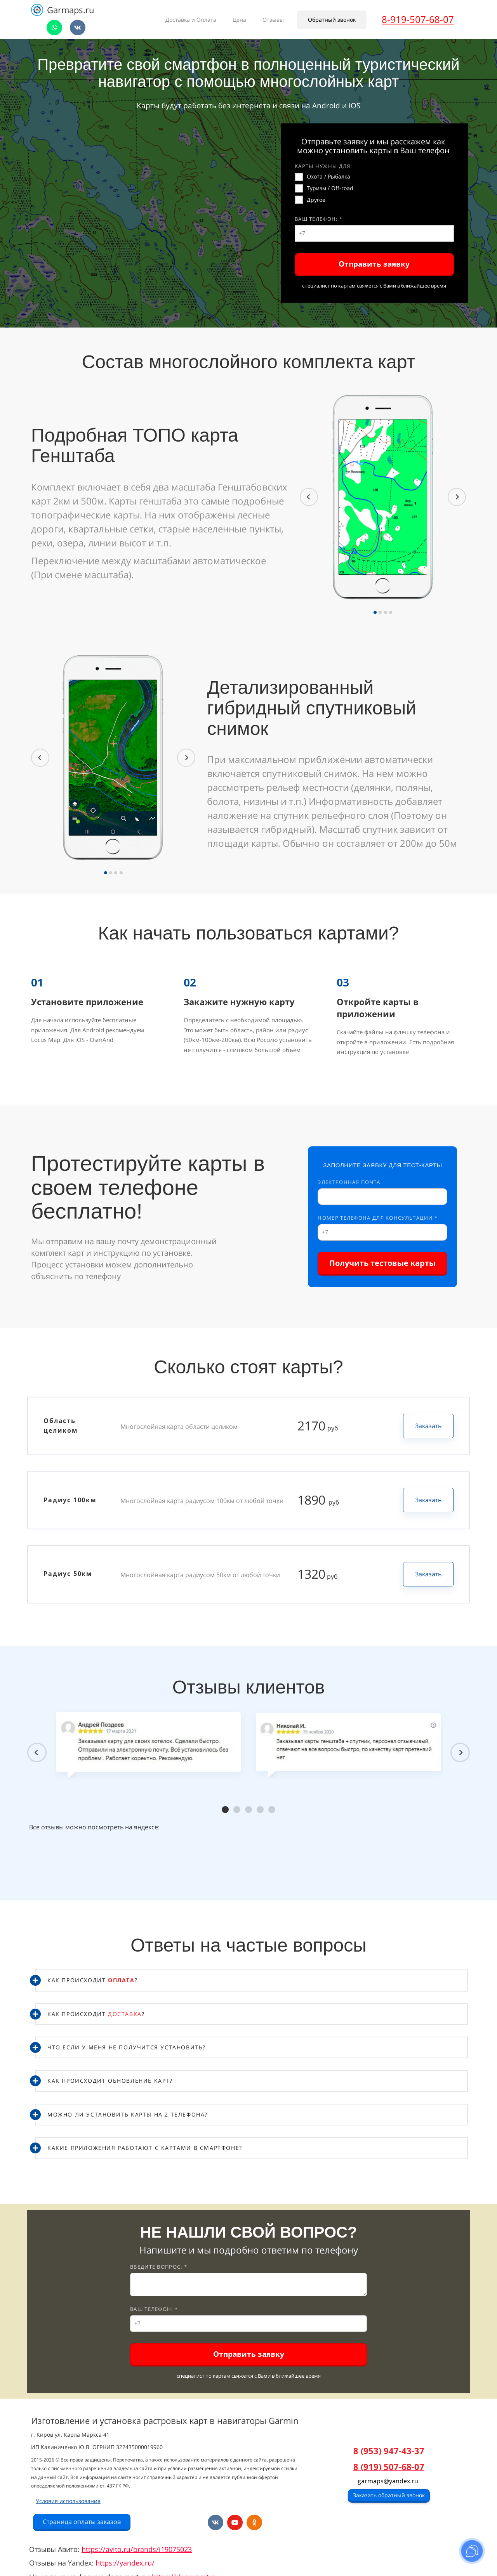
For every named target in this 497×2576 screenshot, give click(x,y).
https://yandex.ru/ (125, 2562)
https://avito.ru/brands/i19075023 (137, 2549)
